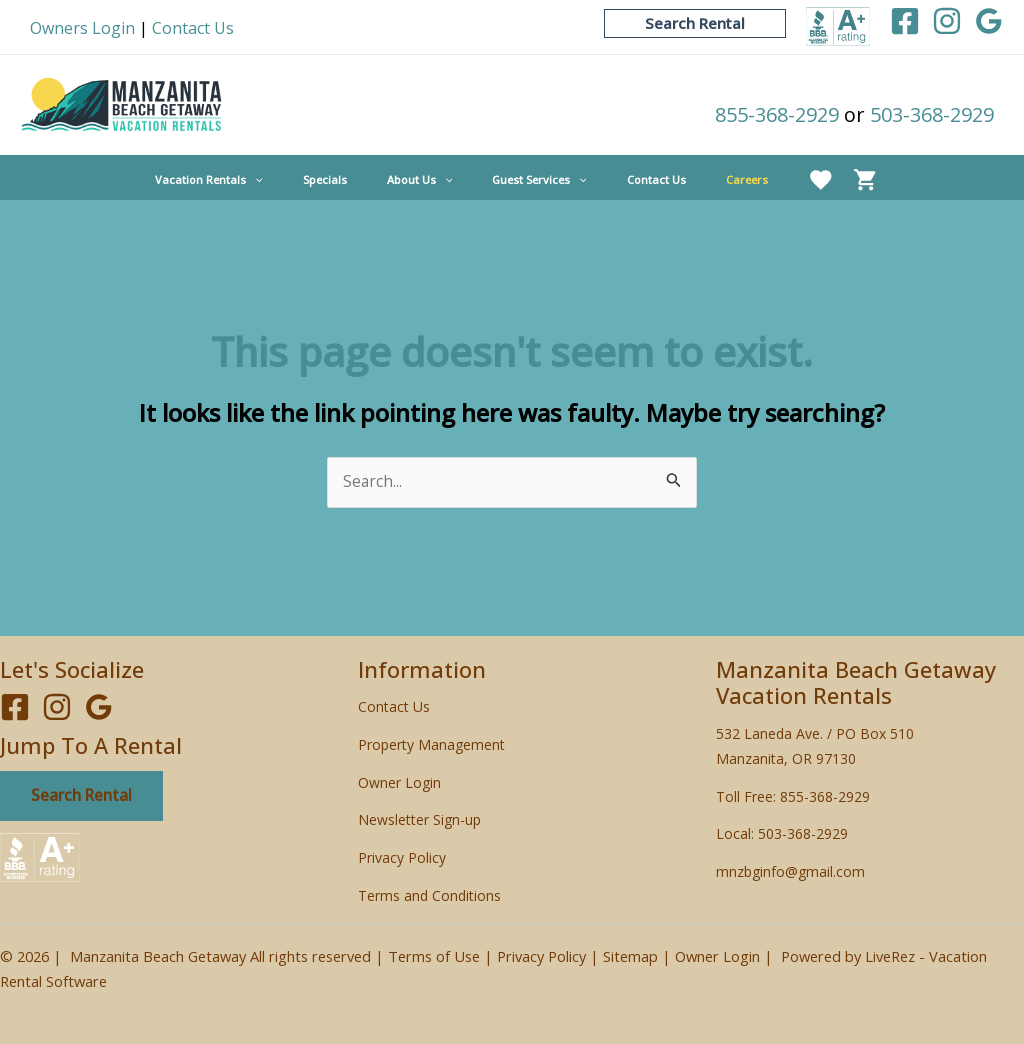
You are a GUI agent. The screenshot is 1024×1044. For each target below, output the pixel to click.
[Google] (989, 21)
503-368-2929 (932, 114)
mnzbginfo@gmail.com (790, 872)
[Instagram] (947, 21)
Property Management (431, 745)
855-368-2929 (777, 114)
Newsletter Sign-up (419, 820)
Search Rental (83, 797)
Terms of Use (434, 956)
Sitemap (630, 956)
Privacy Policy (402, 858)
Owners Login (82, 28)
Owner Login (399, 782)
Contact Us (193, 28)
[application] (299, 179)
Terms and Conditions (429, 895)
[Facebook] (905, 21)
